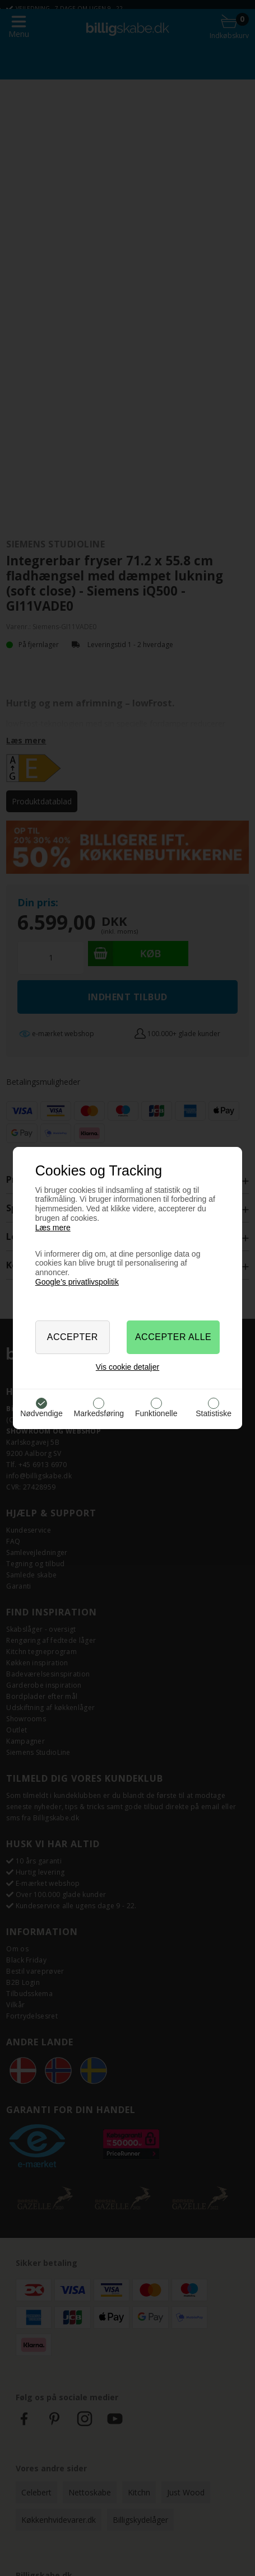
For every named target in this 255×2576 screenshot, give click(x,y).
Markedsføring (99, 1413)
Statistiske (213, 1413)
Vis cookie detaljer (127, 1366)
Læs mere (53, 1227)
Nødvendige (41, 1413)
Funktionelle (156, 1413)
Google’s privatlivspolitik (77, 1281)
